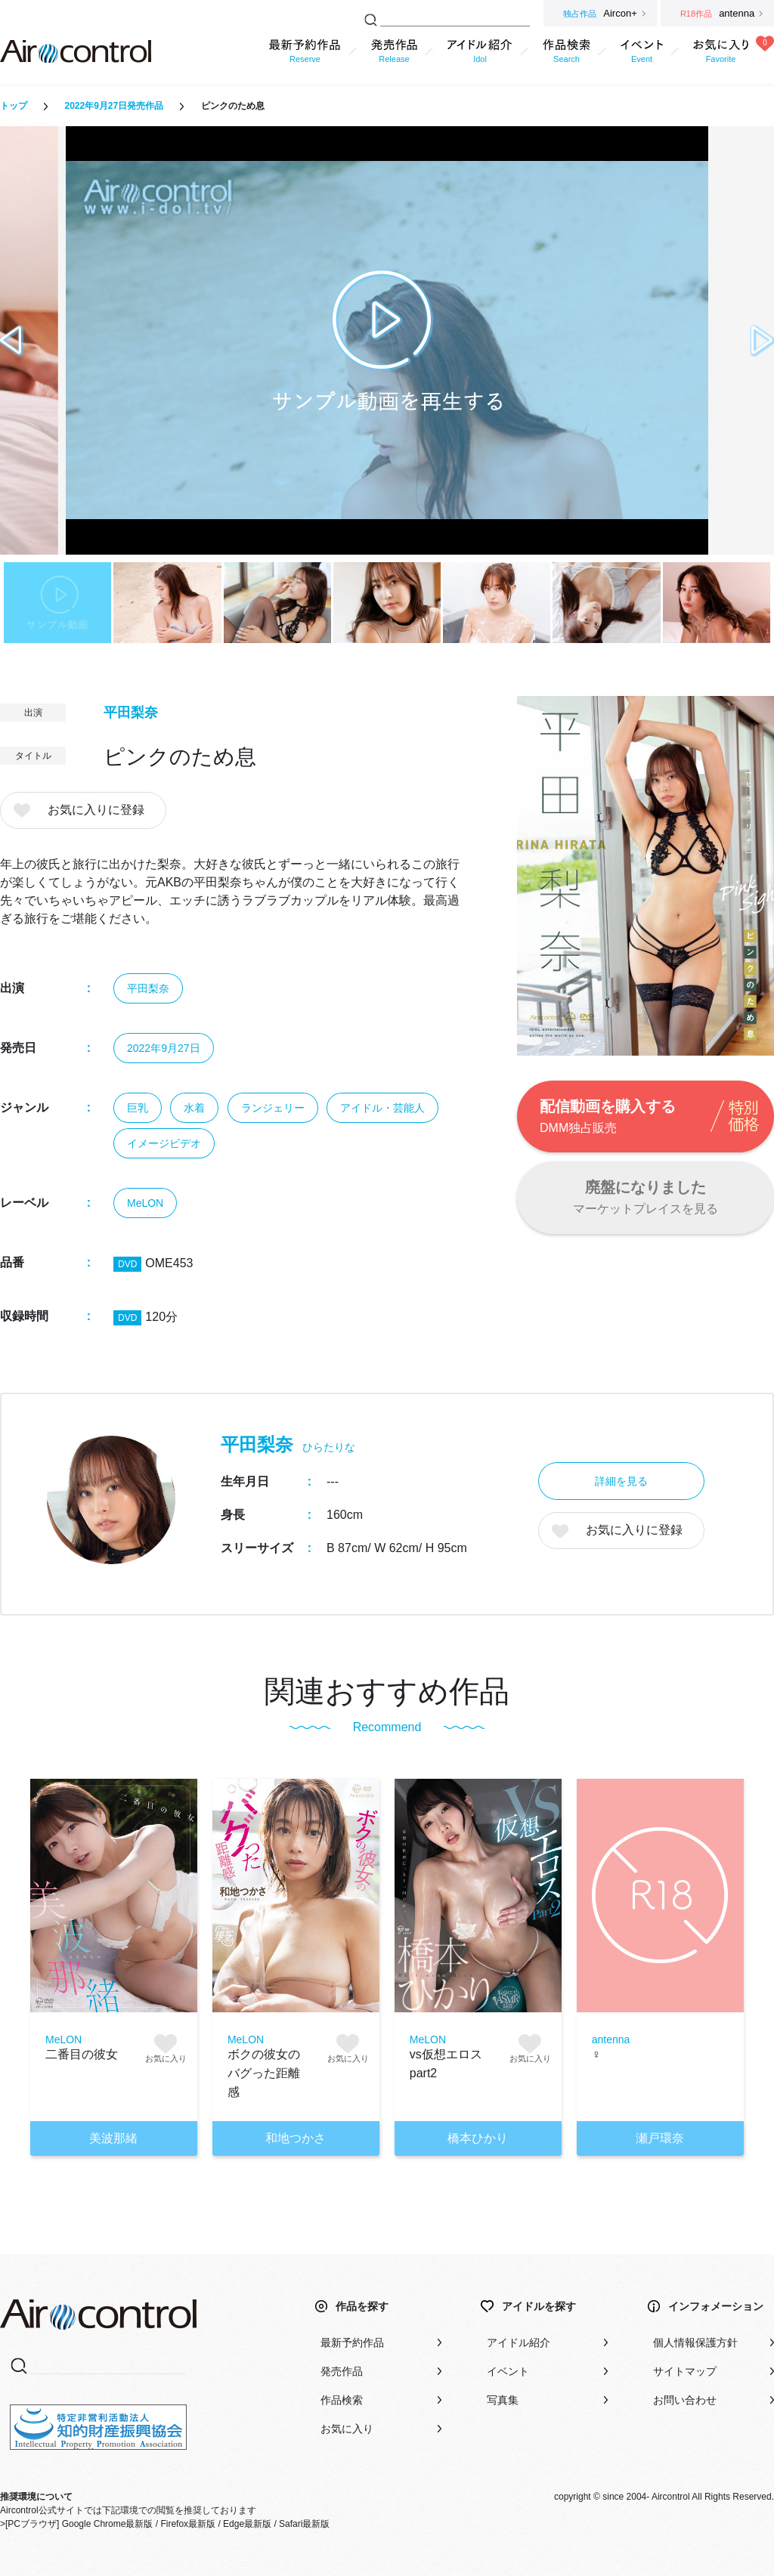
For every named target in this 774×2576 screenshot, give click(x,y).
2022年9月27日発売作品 (113, 106)
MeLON (145, 1203)
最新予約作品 (352, 2342)
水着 (194, 1108)
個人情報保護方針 (695, 2342)
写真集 (503, 2400)
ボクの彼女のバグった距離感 (264, 2073)
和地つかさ (295, 2138)
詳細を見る (621, 1481)
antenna (611, 2039)
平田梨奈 (131, 712)
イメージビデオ (164, 1143)
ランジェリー (273, 1108)
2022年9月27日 (163, 1048)
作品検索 (341, 2400)
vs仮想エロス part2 (446, 2064)
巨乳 (137, 1108)
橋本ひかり (477, 2138)
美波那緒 (113, 2138)
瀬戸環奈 (660, 2138)
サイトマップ (685, 2371)
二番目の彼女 (81, 2054)
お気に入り (346, 2428)
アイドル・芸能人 (382, 1108)
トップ (13, 106)
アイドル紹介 (518, 2342)
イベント (508, 2371)
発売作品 (341, 2371)
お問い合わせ (685, 2400)
